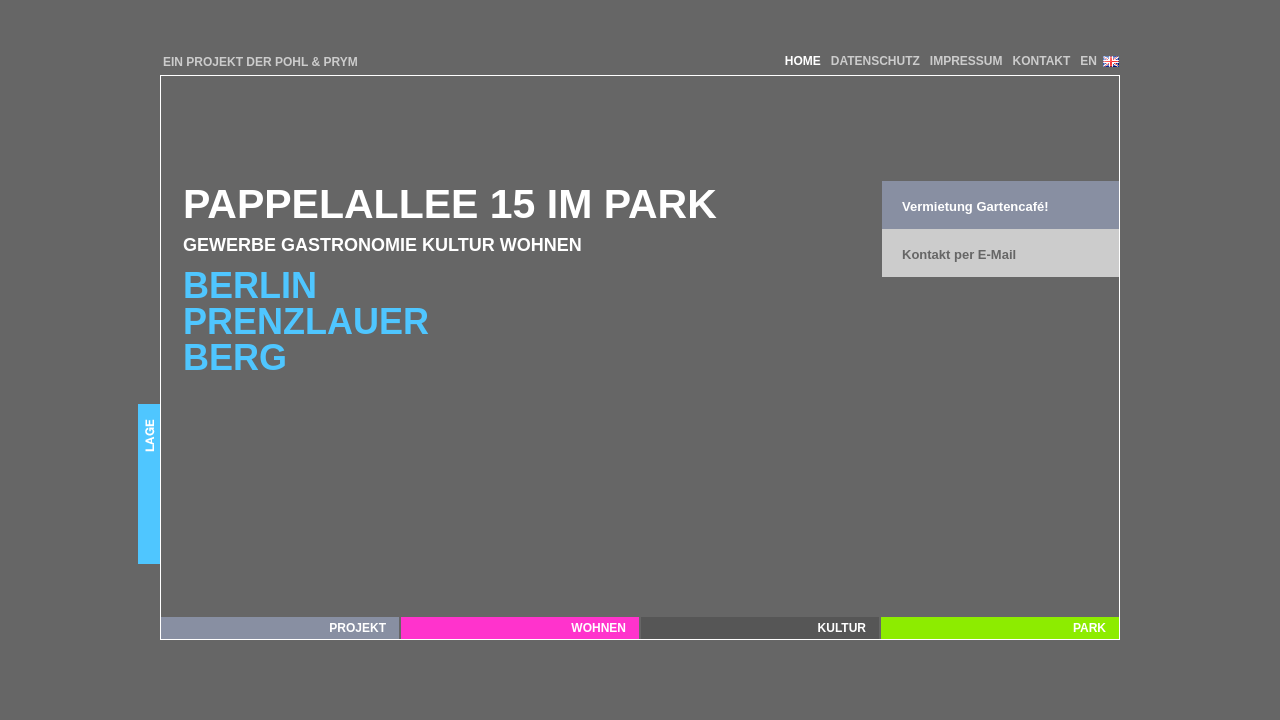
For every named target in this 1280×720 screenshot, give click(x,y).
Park (1089, 628)
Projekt (357, 628)
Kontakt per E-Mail (959, 254)
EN (1088, 61)
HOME (803, 61)
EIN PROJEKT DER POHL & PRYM (260, 62)
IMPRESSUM (966, 61)
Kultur (842, 628)
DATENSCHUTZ (875, 61)
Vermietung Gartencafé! (975, 206)
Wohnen (598, 628)
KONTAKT (1042, 61)
